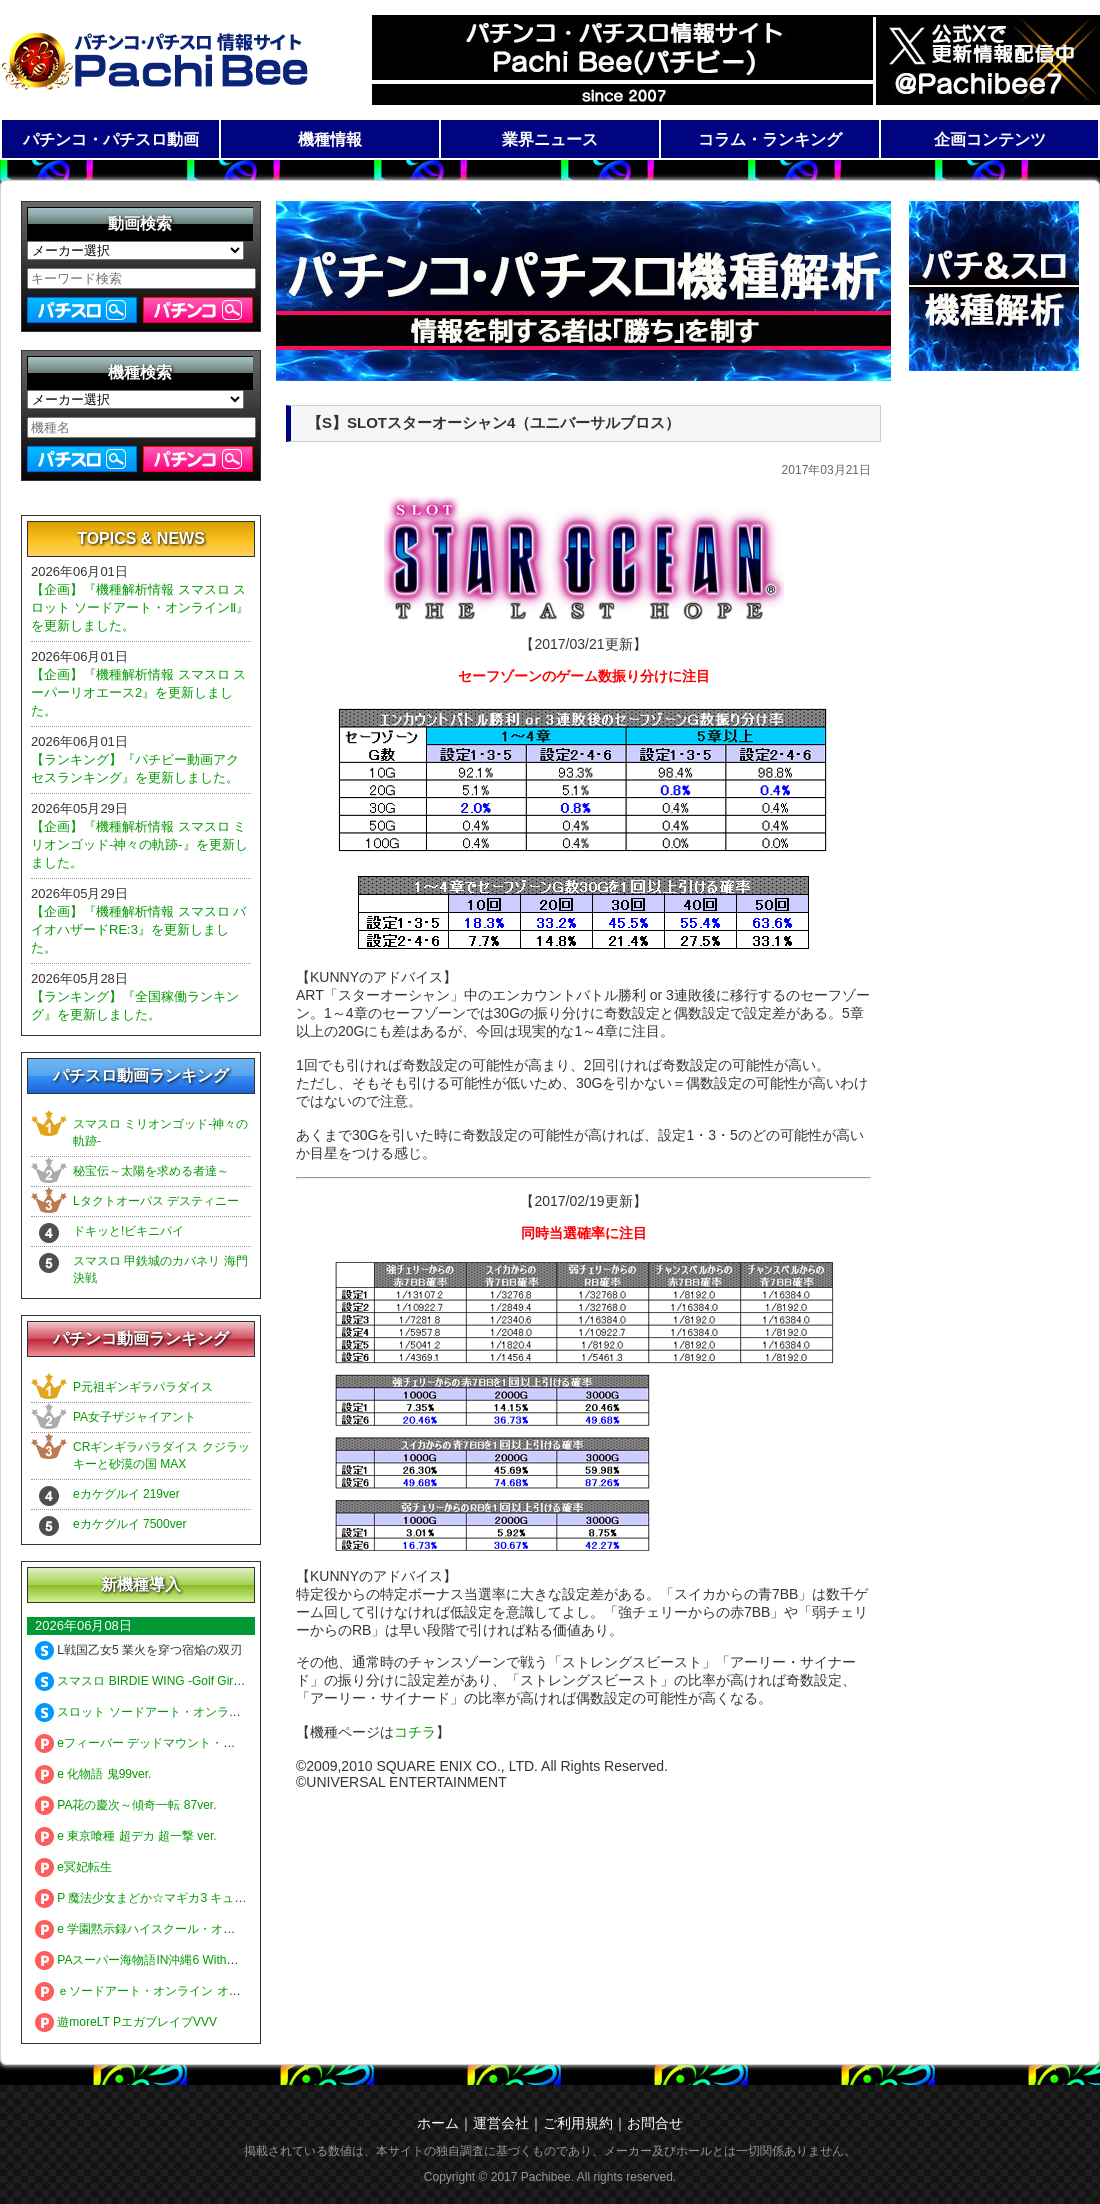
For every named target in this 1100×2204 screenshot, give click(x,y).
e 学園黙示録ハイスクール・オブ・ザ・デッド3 (174, 1929)
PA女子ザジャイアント (134, 1417)
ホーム (438, 2123)
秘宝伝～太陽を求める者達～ (151, 1171)
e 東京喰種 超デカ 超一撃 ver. (126, 1836)
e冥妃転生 (73, 1867)
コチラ (415, 1732)
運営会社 (501, 2123)
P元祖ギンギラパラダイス (143, 1387)
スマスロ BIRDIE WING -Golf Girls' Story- (157, 1681)
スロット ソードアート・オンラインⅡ (147, 1712)
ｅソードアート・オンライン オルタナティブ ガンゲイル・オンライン (235, 1991)
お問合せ (655, 2123)
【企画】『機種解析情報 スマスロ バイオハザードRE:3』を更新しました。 (138, 929)
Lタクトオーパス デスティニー (156, 1201)
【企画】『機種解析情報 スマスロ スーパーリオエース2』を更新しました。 (138, 692)
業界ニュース (550, 139)
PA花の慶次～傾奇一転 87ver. (125, 1805)
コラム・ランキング (770, 139)
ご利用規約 (578, 2123)
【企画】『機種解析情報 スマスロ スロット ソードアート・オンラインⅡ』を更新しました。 (140, 607)
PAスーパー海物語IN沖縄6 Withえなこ (148, 1960)
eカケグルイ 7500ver (129, 1524)
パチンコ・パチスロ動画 (111, 139)
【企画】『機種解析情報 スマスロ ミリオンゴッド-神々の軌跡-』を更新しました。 (139, 844)
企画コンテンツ (990, 139)
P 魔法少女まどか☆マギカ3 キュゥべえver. (162, 1898)
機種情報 (330, 139)
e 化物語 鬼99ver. (93, 1774)
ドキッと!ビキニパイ (128, 1231)
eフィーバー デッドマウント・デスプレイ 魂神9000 (186, 1743)
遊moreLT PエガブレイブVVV (126, 2022)
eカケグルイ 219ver (126, 1494)
